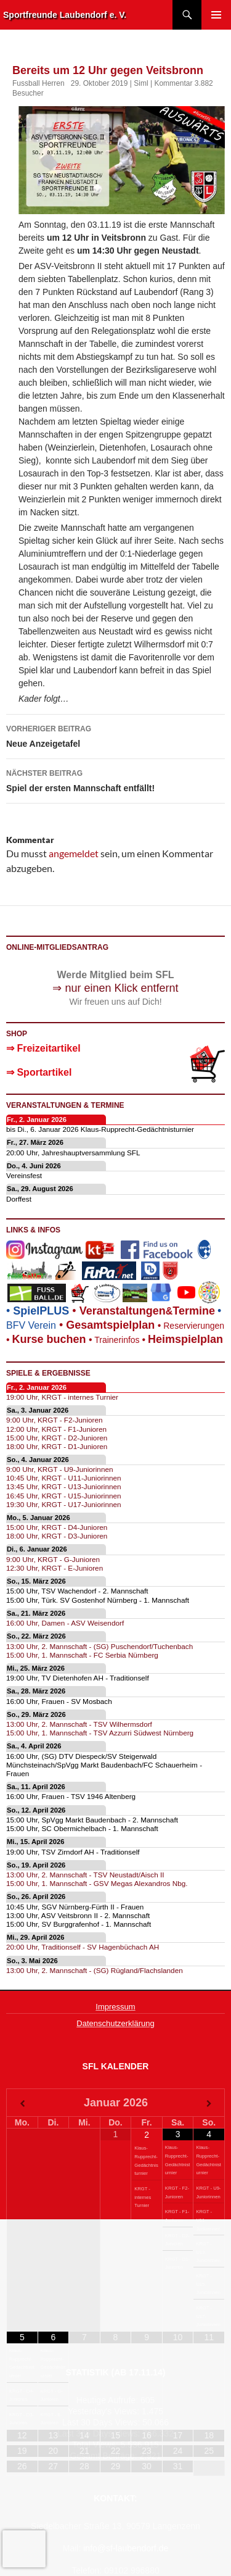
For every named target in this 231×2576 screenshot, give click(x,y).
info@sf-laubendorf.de (125, 2548)
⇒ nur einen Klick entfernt (115, 988)
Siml (141, 83)
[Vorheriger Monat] (22, 2103)
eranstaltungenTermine (147, 1311)
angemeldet (74, 853)
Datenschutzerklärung (115, 2023)
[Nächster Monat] (208, 2103)
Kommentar (173, 83)
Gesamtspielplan (110, 1325)
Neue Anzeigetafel (115, 735)
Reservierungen (189, 1326)
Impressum (115, 2006)
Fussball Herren (38, 83)
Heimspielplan (185, 1339)
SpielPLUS (41, 1311)
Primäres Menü (216, 15)
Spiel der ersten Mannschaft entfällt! (115, 779)
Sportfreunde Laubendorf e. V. (64, 15)
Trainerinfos (116, 1340)
